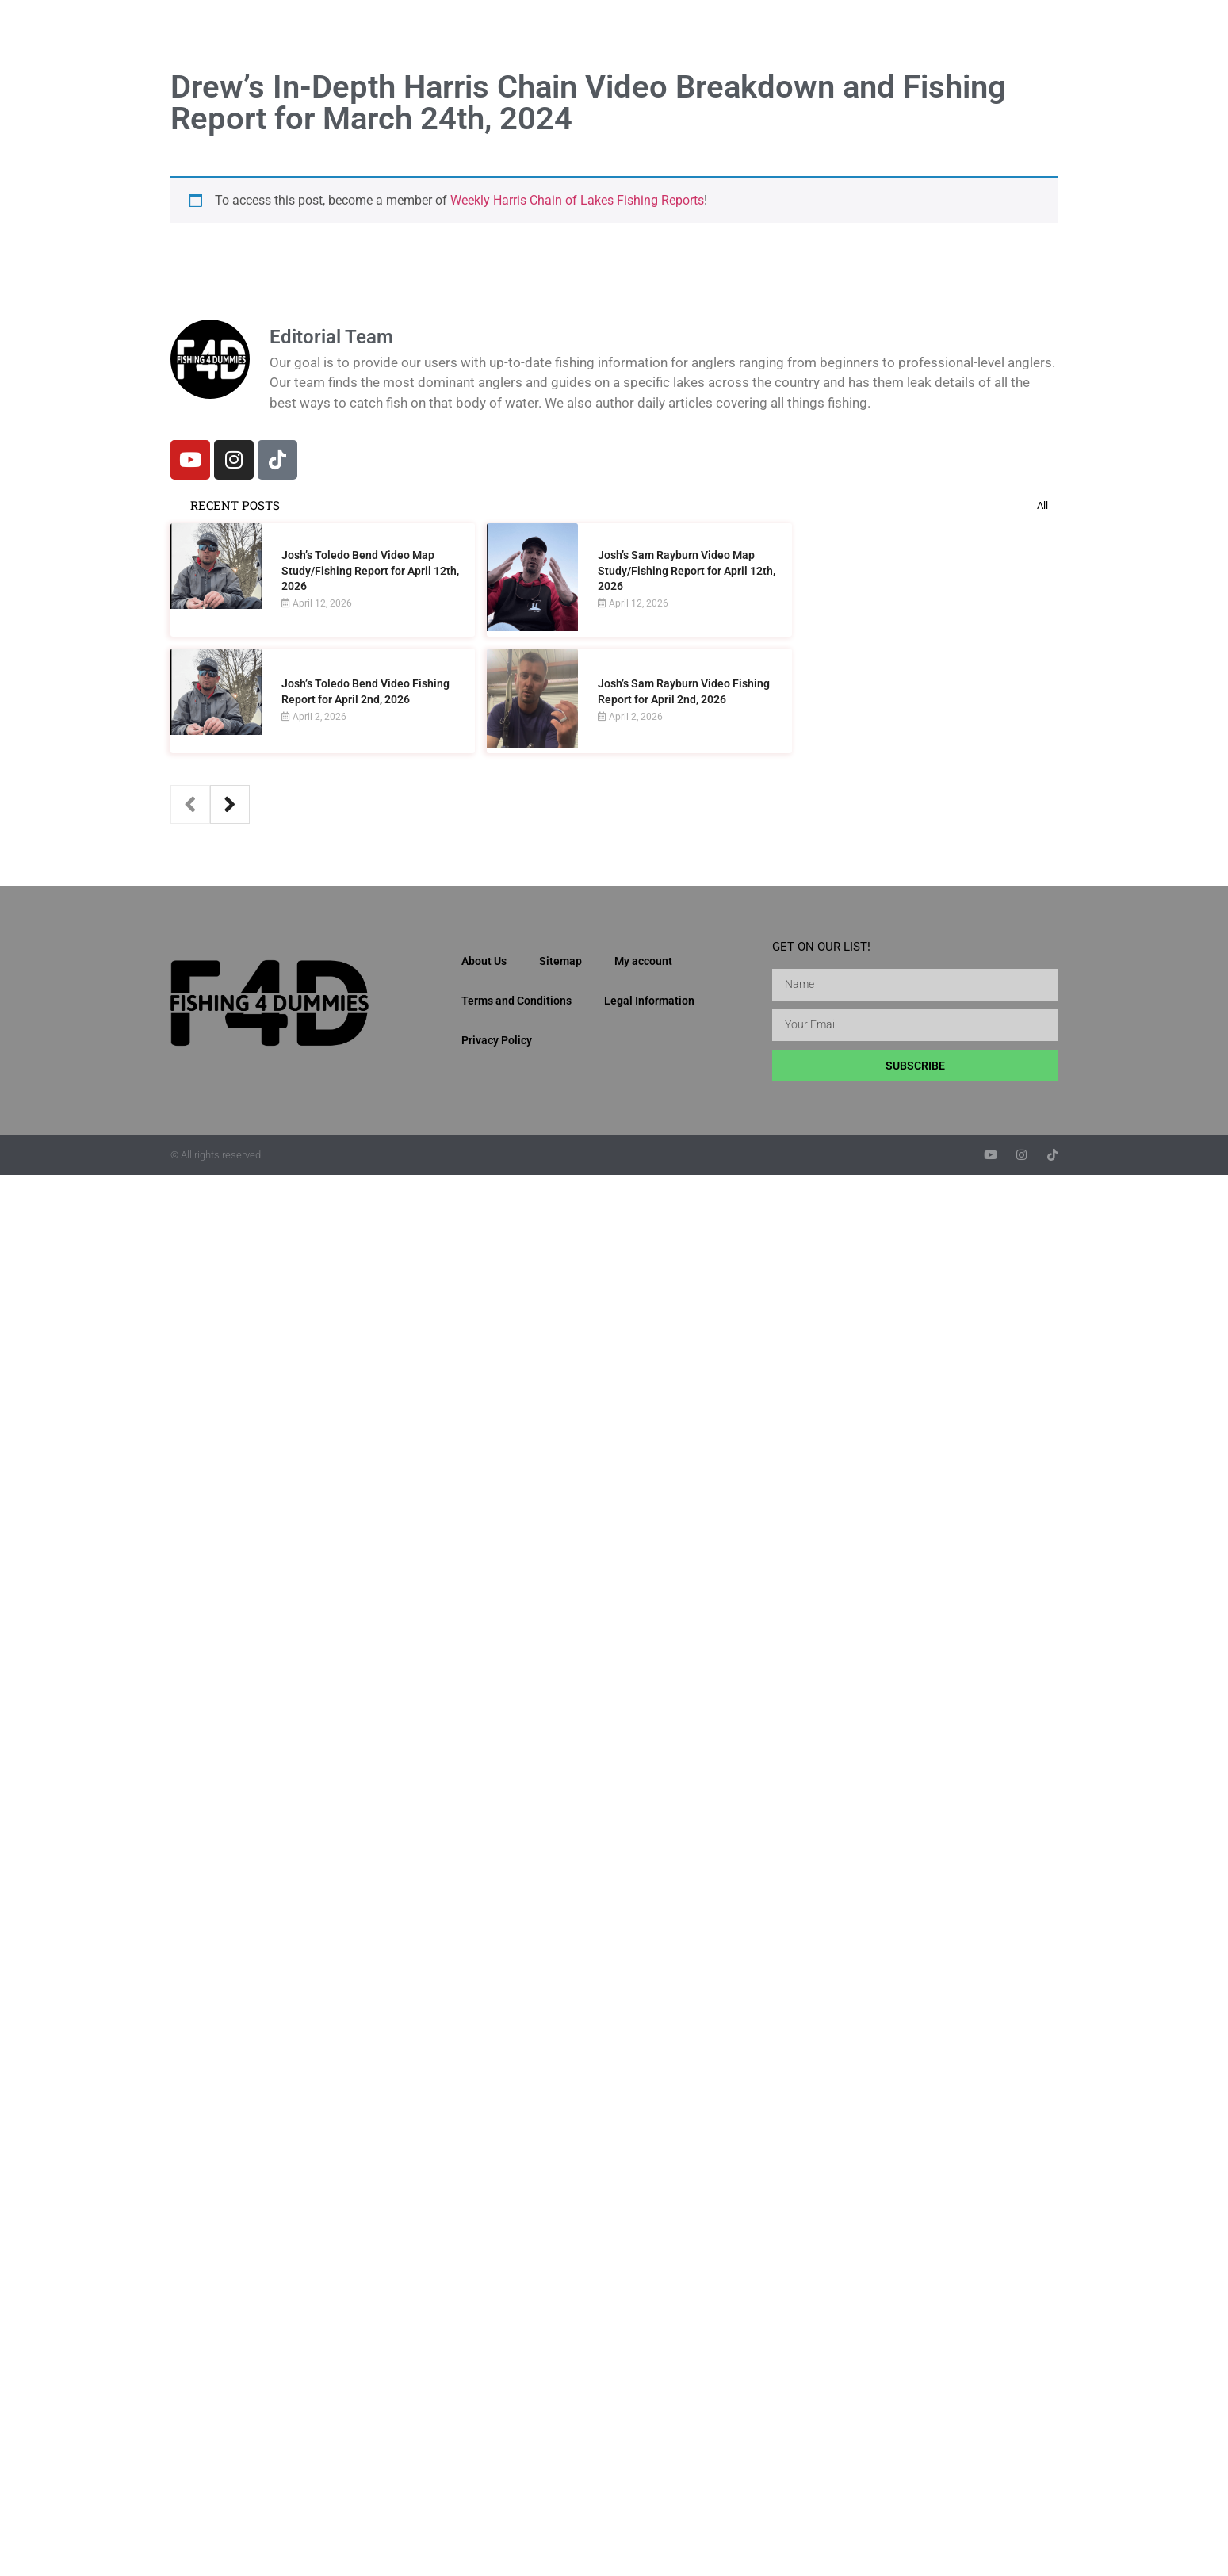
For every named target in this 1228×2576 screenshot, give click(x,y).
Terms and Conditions (516, 1000)
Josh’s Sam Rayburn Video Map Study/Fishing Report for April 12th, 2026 (686, 570)
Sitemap (560, 961)
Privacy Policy (496, 1040)
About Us (484, 961)
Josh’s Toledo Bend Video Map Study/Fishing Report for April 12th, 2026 (370, 570)
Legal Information (649, 1000)
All (1042, 505)
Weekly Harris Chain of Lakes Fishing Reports (577, 200)
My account (643, 961)
